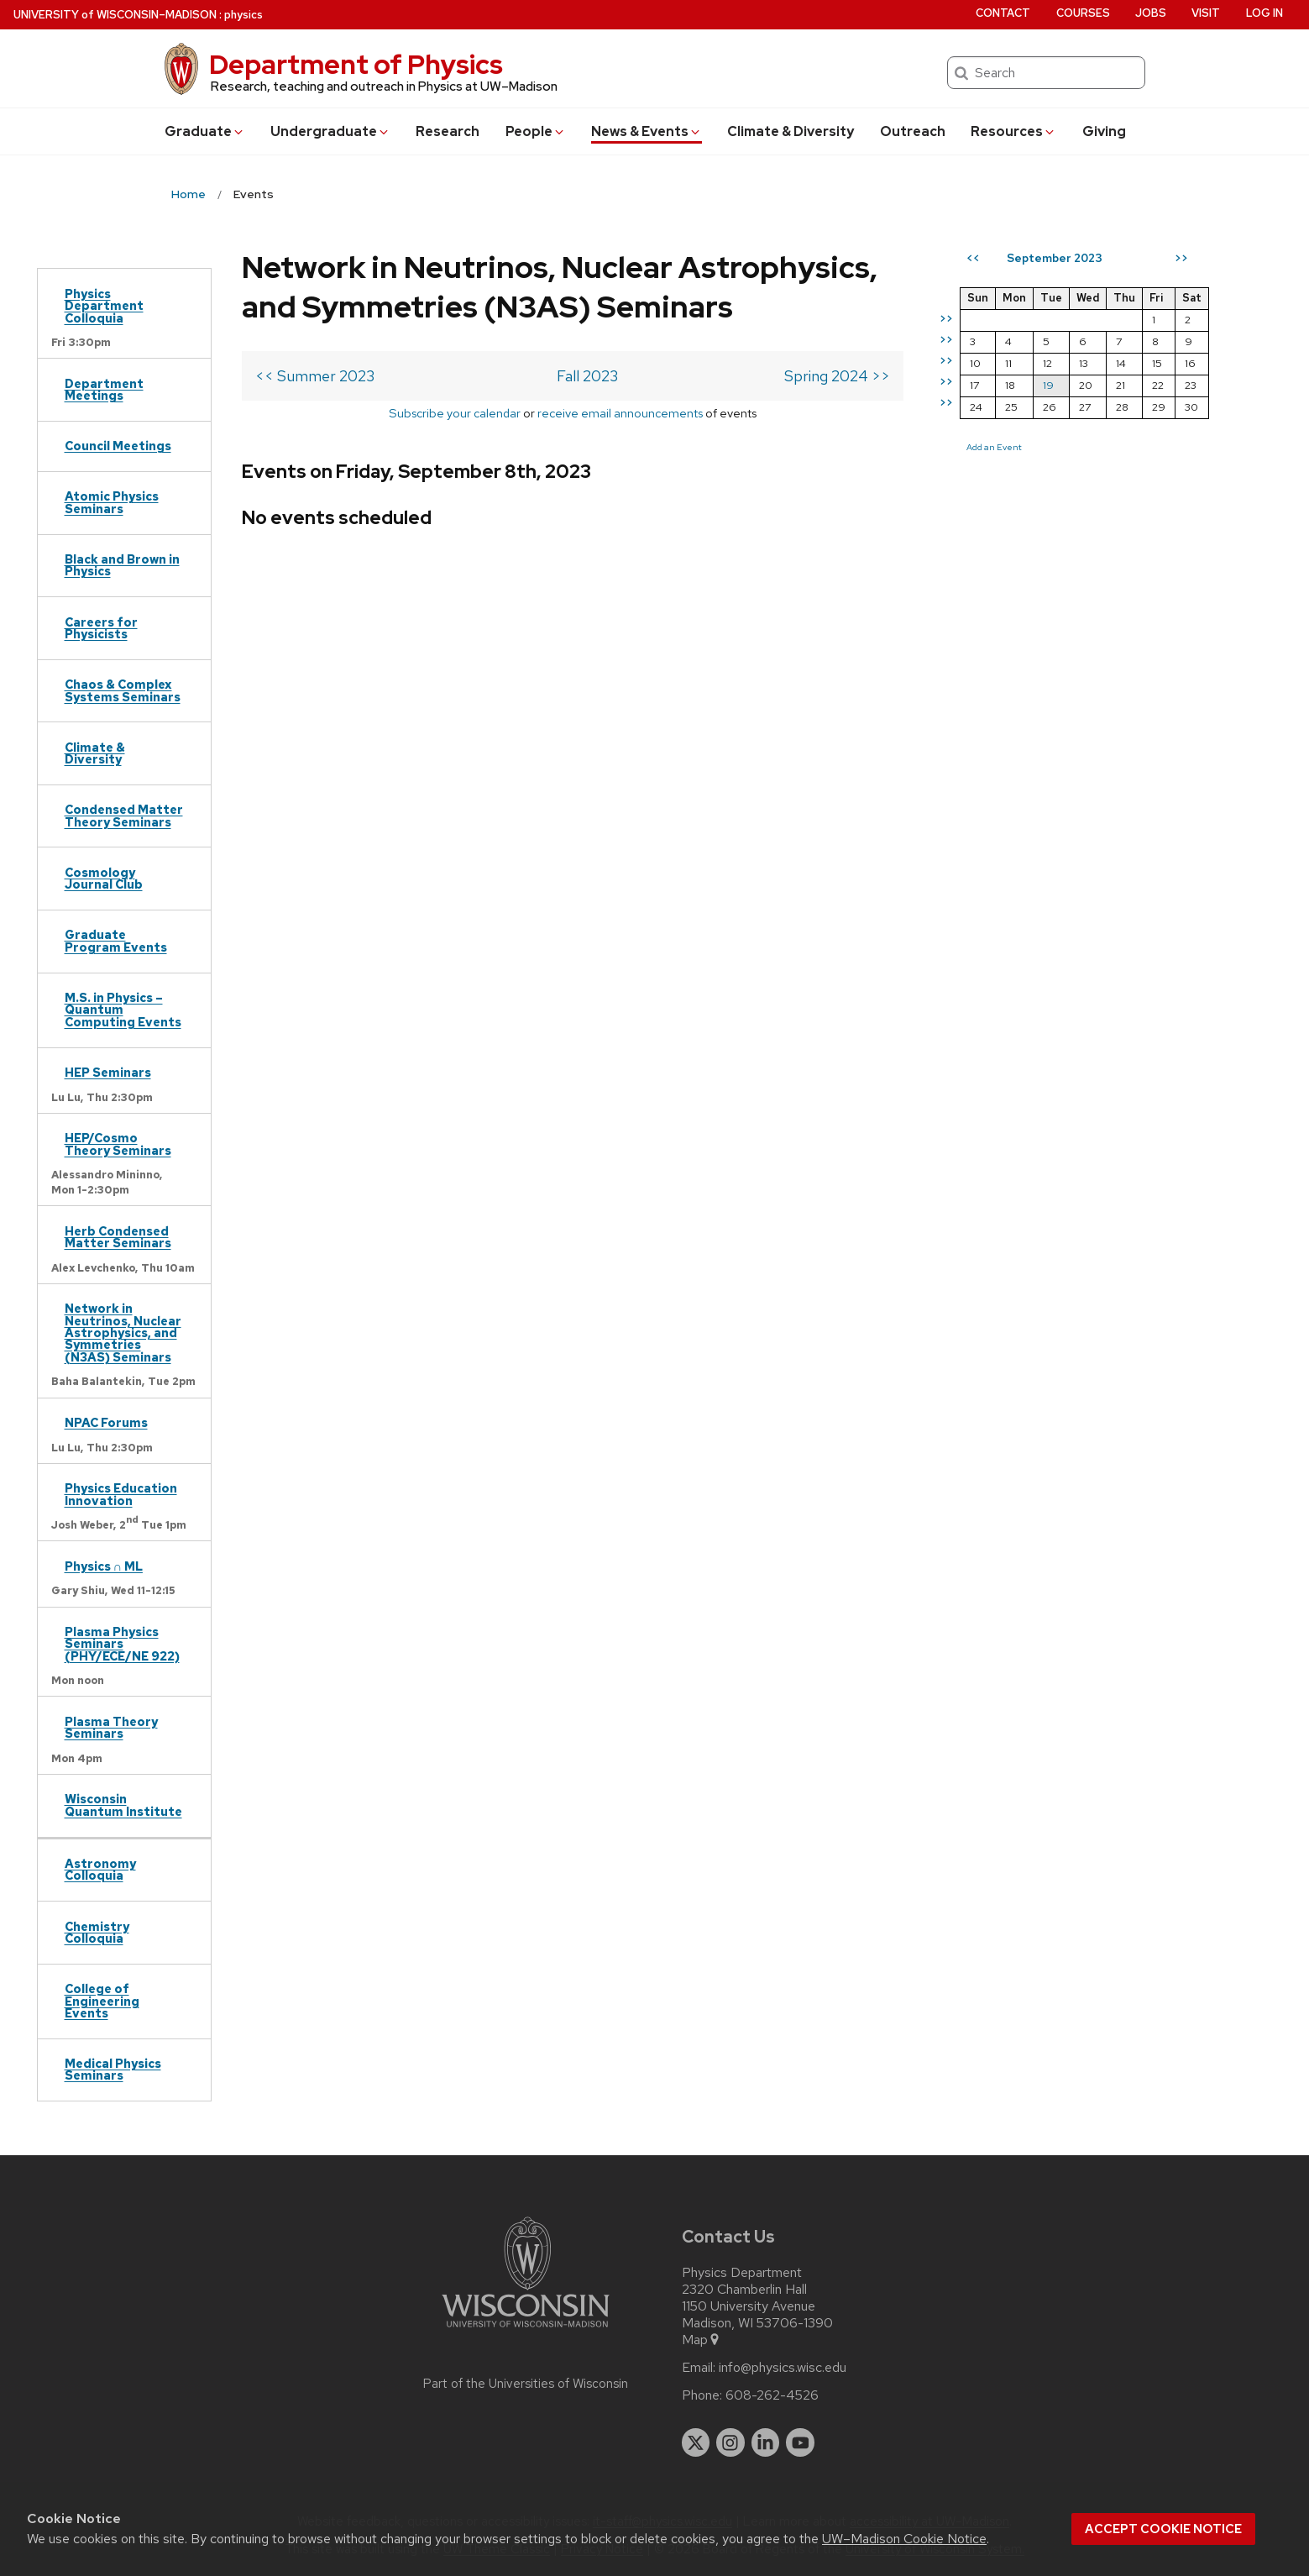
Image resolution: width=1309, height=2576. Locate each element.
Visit (1205, 13)
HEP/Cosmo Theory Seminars (118, 1143)
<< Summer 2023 (314, 376)
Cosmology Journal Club (104, 878)
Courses (1083, 13)
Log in (1264, 13)
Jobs (1150, 13)
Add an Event (994, 447)
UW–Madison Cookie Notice (904, 2538)
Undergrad (330, 131)
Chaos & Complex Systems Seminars (123, 690)
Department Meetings (104, 389)
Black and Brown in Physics (122, 565)
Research (447, 131)
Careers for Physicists (101, 628)
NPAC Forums (106, 1422)
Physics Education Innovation (121, 1494)
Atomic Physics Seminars (112, 502)
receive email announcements (620, 413)
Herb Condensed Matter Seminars (118, 1237)
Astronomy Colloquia (100, 1869)
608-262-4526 (772, 2395)
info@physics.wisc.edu (782, 2367)
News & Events (646, 131)
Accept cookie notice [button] (1163, 2529)
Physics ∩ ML (104, 1566)
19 (1048, 385)
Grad (205, 131)
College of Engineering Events (102, 2001)
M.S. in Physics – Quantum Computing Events (123, 1009)
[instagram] (730, 2442)
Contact (1003, 13)
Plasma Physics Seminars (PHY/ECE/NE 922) (122, 1644)
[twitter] (696, 2442)
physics (243, 15)
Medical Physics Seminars (113, 2069)
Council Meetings (118, 446)
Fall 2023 (587, 376)
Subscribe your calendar (455, 413)
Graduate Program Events (116, 940)
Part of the (525, 2383)
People (535, 131)
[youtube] (800, 2442)
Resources (1013, 131)
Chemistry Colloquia (97, 1932)
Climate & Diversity (790, 131)
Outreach (912, 131)
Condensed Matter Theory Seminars (124, 815)
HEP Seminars (108, 1072)
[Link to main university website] (526, 2330)
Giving (1104, 131)
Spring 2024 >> (837, 376)
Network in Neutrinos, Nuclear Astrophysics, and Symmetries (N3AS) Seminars (123, 1332)
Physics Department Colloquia (104, 306)
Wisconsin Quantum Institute (123, 1804)
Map (701, 2340)
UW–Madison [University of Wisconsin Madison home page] (115, 15)
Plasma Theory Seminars (111, 1727)
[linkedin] (765, 2442)
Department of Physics (356, 64)
